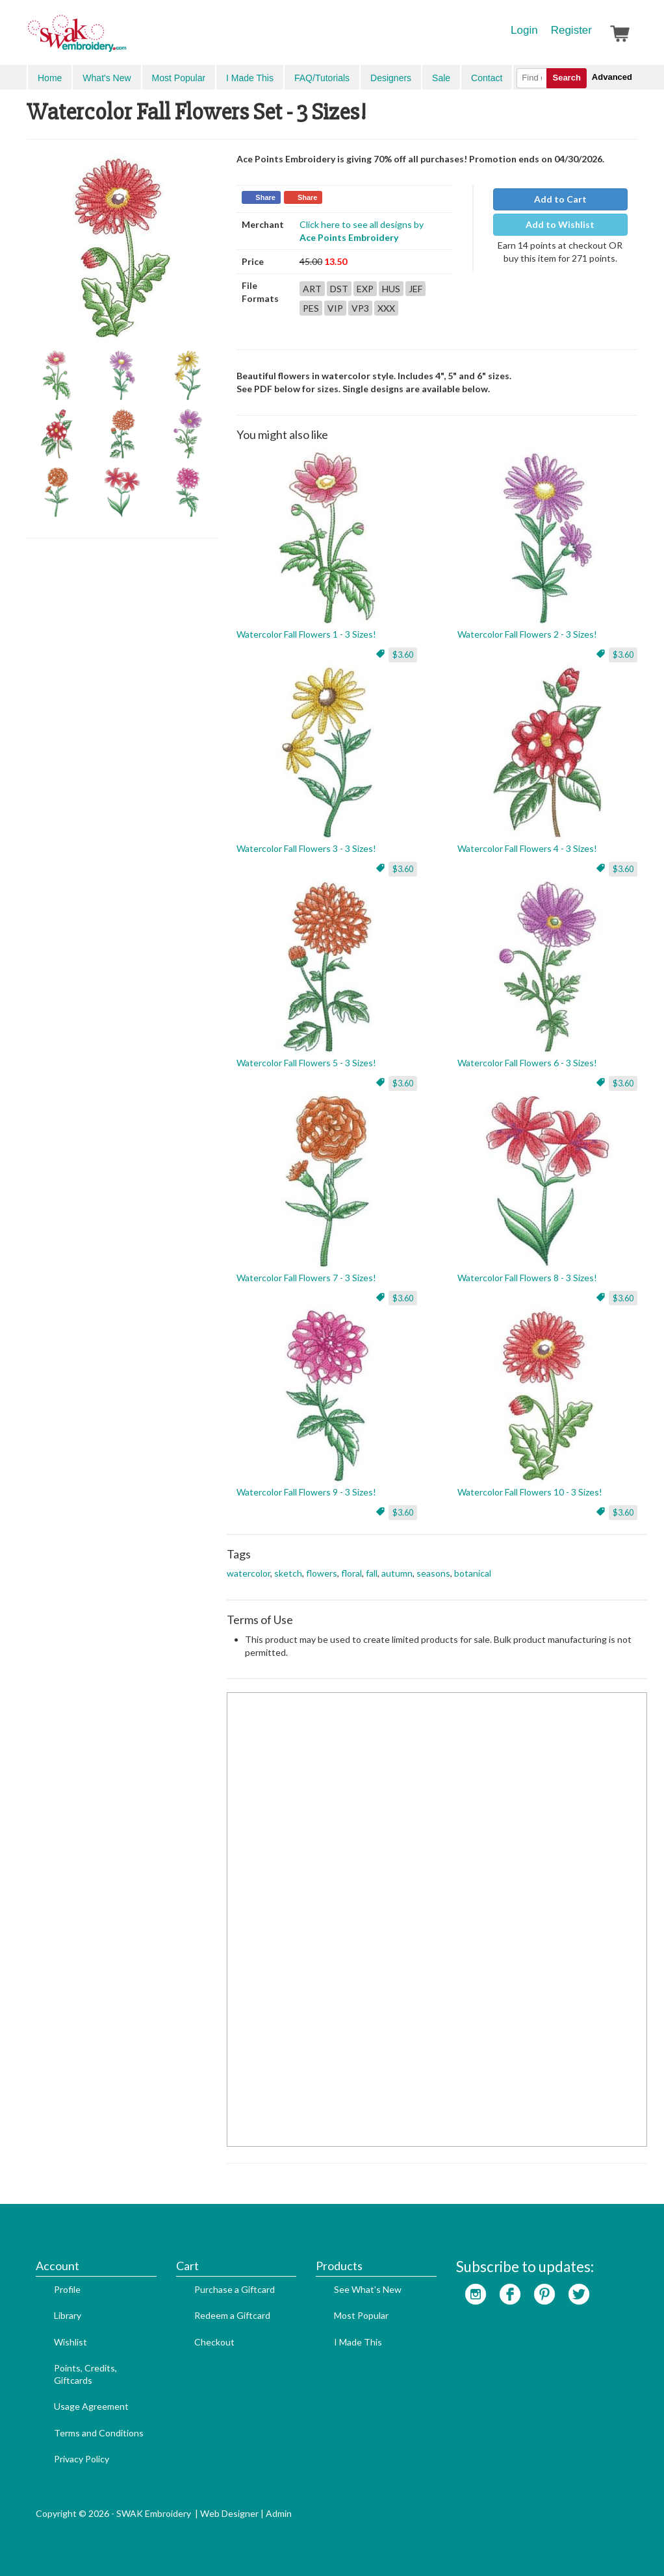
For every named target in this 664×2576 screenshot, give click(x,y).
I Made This (250, 78)
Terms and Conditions (99, 2432)
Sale (441, 78)
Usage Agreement (91, 2406)
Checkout (214, 2341)
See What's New (368, 2289)
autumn (397, 1573)
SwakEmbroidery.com (124, 39)
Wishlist (70, 2341)
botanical (472, 1573)
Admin (279, 2513)
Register (571, 30)
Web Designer (229, 2513)
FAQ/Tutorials (322, 78)
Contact (486, 78)
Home (50, 78)
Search (566, 77)
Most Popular (178, 78)
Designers (390, 78)
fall (371, 1573)
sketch (288, 1573)
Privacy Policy (81, 2458)
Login (524, 30)
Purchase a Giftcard (234, 2289)
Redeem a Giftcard (232, 2315)
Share (265, 197)
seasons (433, 1573)
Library (67, 2315)
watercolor (248, 1573)
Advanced (612, 77)
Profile (67, 2289)
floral (351, 1573)
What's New (107, 78)
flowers (321, 1573)
